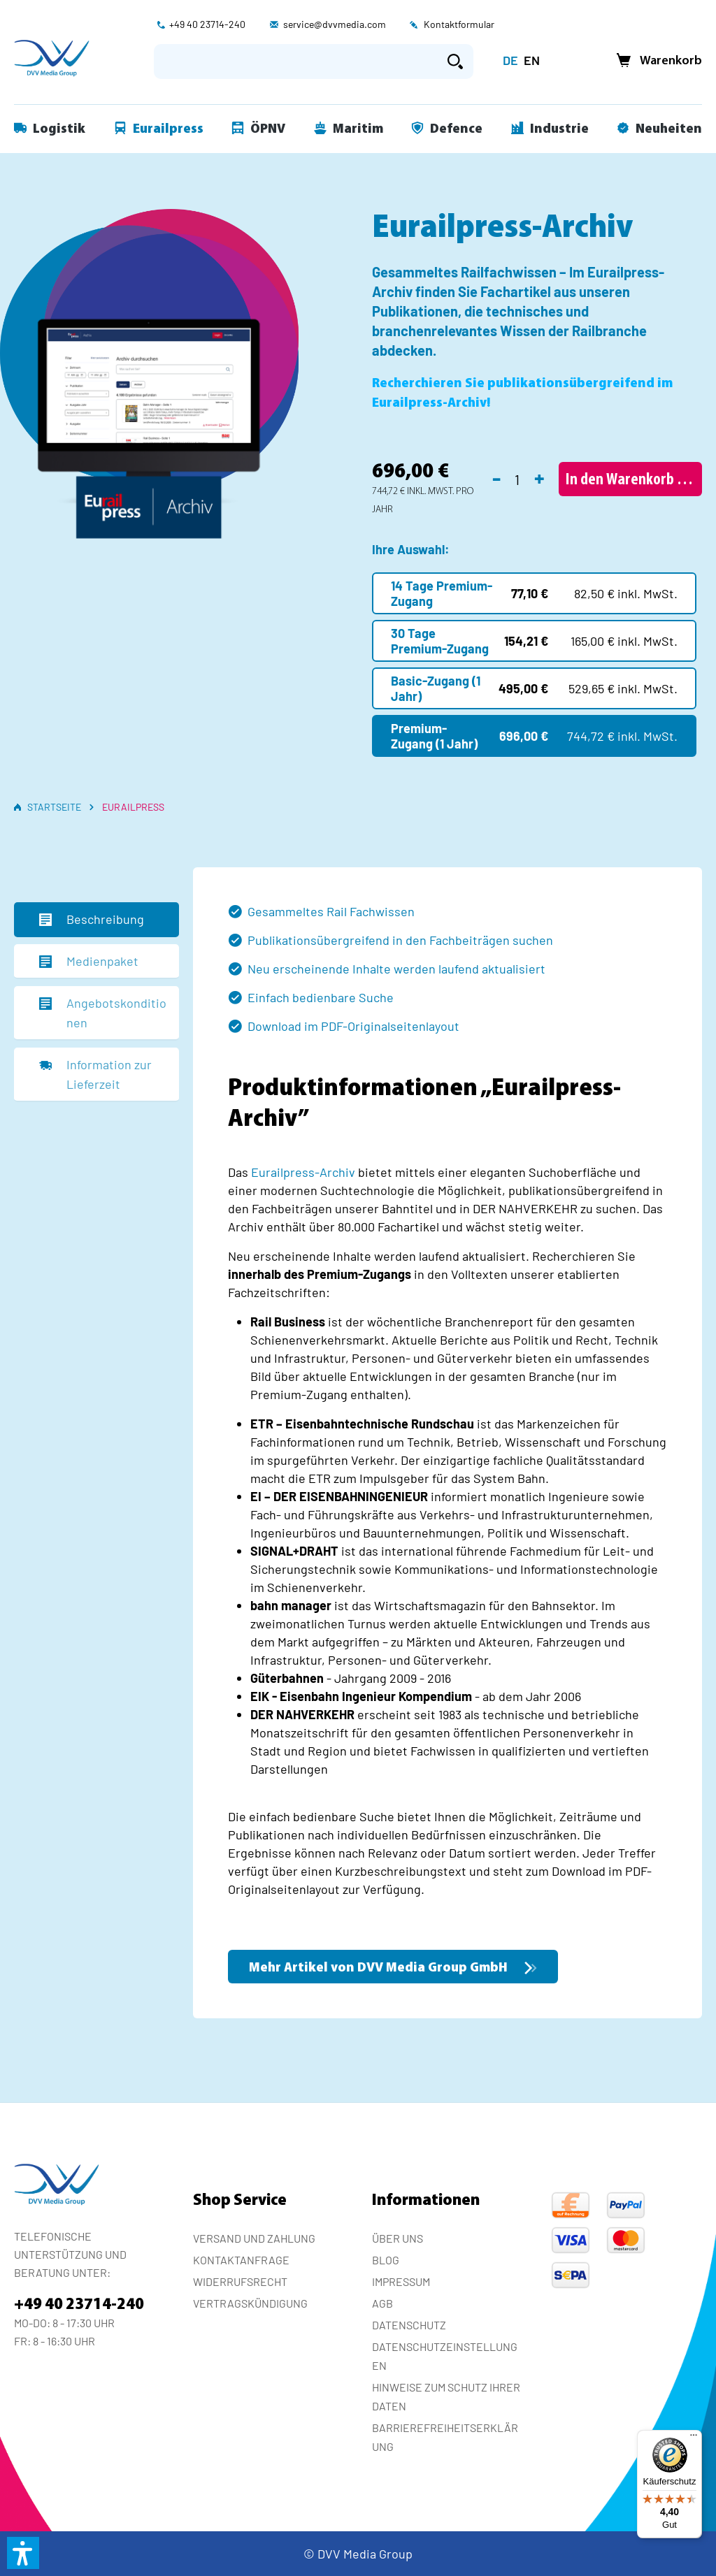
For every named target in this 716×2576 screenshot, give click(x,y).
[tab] (96, 919)
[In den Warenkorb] (630, 479)
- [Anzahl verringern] (496, 477)
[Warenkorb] (655, 61)
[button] (23, 2553)
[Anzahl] (517, 479)
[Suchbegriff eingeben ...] (296, 61)
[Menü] (693, 2438)
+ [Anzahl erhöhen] (539, 477)
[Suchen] (455, 61)
